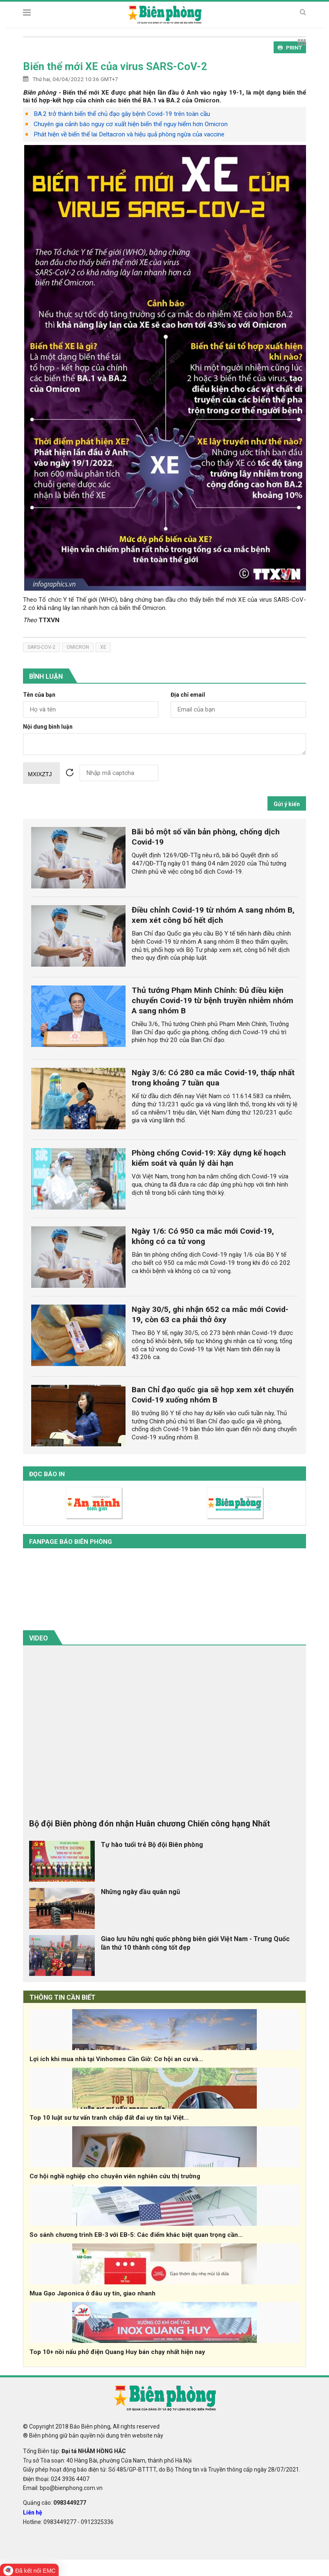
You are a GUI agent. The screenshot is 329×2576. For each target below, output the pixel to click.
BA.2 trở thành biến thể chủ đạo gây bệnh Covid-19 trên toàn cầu (122, 114)
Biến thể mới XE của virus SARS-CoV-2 (115, 66)
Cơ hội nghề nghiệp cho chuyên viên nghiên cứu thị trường (115, 2176)
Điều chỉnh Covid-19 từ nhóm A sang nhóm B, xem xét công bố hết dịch (213, 915)
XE (103, 647)
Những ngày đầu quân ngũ (140, 1892)
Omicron (77, 647)
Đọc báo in (47, 1474)
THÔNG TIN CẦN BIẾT (63, 1997)
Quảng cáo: (54, 2502)
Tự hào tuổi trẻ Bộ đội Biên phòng (152, 1845)
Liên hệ (32, 2512)
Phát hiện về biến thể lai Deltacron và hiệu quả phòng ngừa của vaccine (129, 134)
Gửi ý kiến (287, 804)
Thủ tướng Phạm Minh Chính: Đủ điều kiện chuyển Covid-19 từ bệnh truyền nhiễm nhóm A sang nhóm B (212, 1000)
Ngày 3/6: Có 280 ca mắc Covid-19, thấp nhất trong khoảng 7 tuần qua (213, 1077)
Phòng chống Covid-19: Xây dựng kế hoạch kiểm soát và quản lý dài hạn (209, 1158)
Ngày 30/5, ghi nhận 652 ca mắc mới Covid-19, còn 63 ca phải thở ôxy (210, 1314)
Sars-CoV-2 (41, 647)
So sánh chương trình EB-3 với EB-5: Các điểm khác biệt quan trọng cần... (136, 2234)
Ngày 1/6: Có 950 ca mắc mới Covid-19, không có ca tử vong (203, 1236)
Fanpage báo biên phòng (70, 1541)
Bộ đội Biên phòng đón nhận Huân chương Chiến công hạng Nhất (149, 1823)
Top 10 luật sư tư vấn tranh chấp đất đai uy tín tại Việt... (109, 2117)
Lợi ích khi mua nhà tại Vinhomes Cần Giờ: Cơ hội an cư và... (116, 2059)
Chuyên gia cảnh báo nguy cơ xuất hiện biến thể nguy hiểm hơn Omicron (131, 124)
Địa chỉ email (188, 695)
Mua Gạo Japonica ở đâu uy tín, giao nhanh (92, 2293)
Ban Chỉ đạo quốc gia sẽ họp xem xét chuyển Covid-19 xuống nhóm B (213, 1395)
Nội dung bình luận (48, 727)
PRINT (290, 48)
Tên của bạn (39, 695)
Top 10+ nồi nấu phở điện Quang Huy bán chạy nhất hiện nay (117, 2352)
